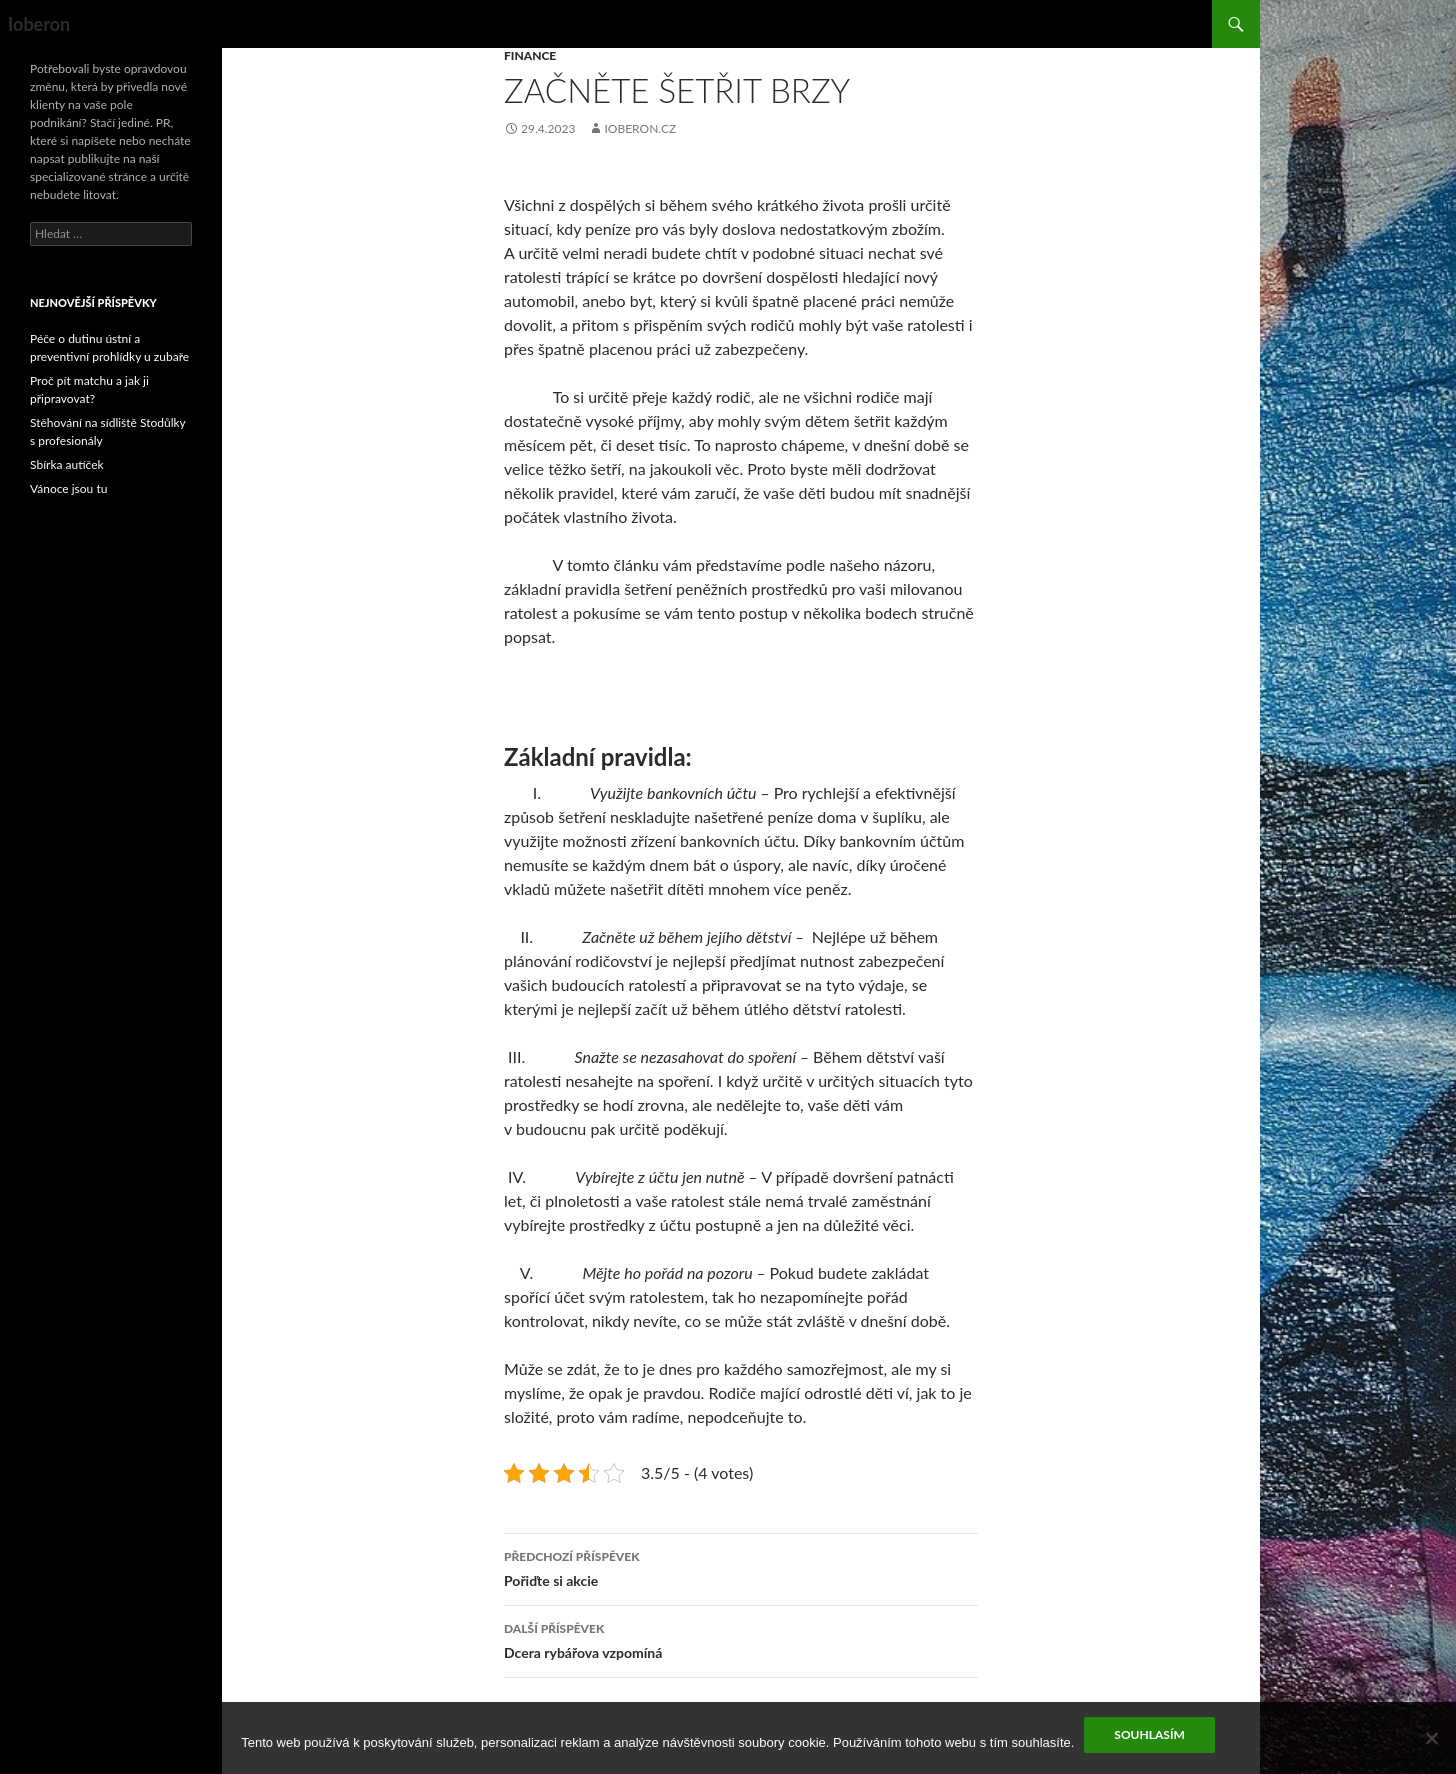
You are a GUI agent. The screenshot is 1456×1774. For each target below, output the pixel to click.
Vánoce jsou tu (68, 488)
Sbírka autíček (67, 464)
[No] (1431, 1738)
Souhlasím (1149, 1734)
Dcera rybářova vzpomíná (741, 1639)
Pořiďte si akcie (741, 1567)
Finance (530, 55)
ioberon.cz (640, 128)
